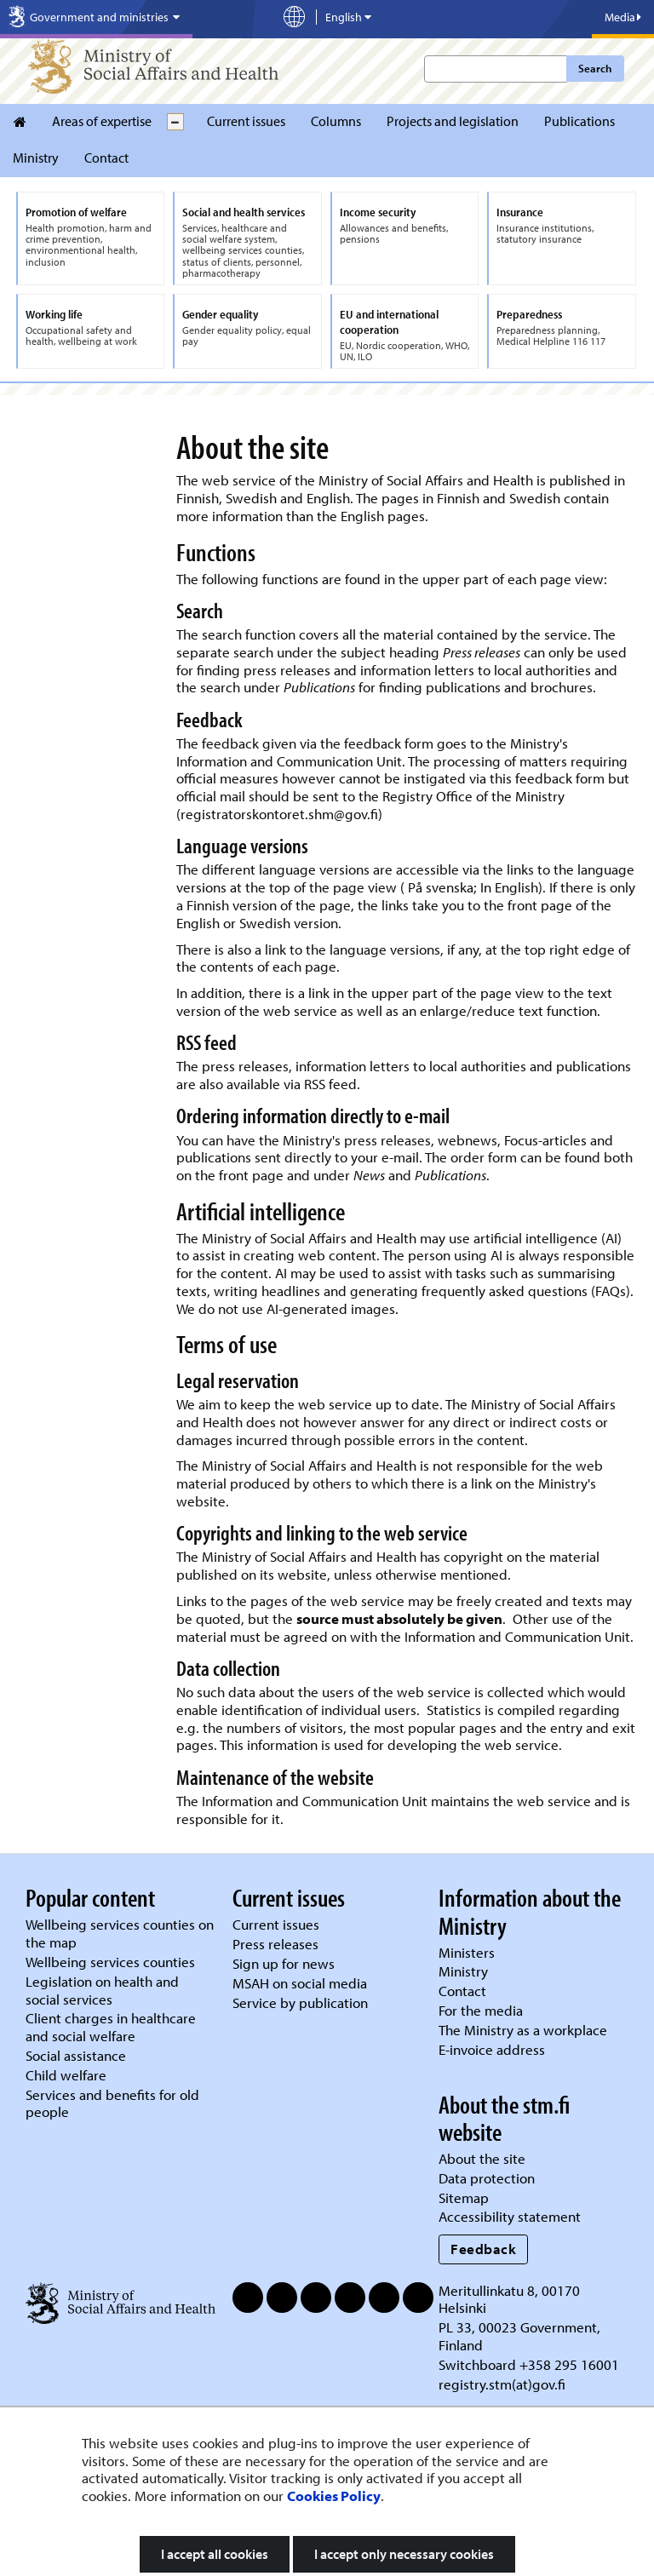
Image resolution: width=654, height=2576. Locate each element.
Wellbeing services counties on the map (120, 1933)
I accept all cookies (214, 2553)
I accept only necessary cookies (404, 2553)
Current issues (246, 120)
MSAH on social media (299, 1983)
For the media (481, 2010)
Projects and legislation (453, 120)
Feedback (483, 2249)
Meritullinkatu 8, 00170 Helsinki (509, 2299)
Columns (336, 120)
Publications (579, 120)
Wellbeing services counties (110, 1962)
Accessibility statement (510, 2216)
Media (623, 17)
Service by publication (300, 2002)
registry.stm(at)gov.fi (504, 2384)
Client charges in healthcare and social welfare (111, 2027)
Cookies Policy (334, 2495)
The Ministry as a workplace (523, 2030)
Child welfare (66, 2075)
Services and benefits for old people (112, 2103)
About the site (482, 2158)
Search (594, 68)
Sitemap (464, 2197)
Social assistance (76, 2055)
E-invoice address (492, 2049)
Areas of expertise (102, 120)
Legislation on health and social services (102, 1990)
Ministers (467, 1952)
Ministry (36, 157)
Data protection (487, 2178)
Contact (106, 157)
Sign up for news (283, 1963)
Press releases (275, 1944)
